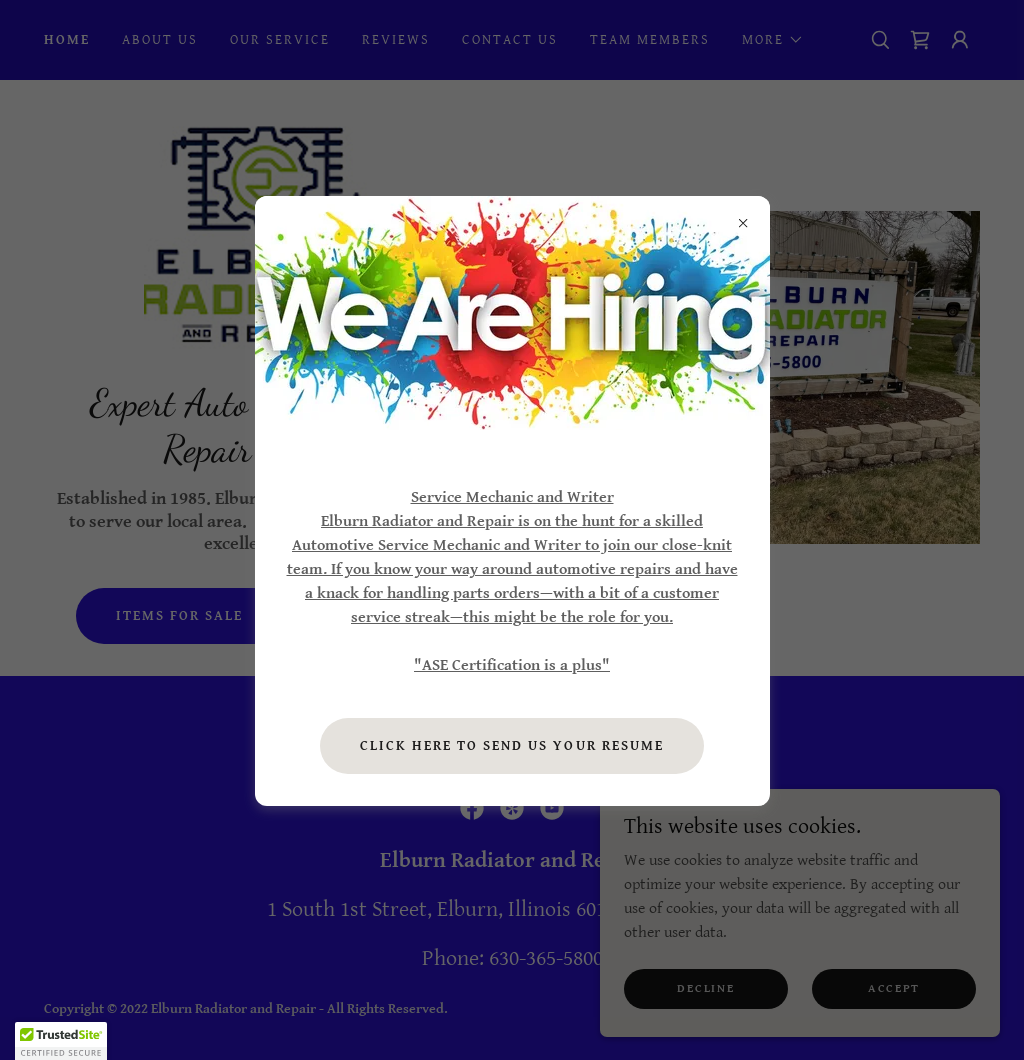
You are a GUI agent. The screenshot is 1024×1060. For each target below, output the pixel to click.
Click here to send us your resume (511, 746)
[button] (61, 1041)
